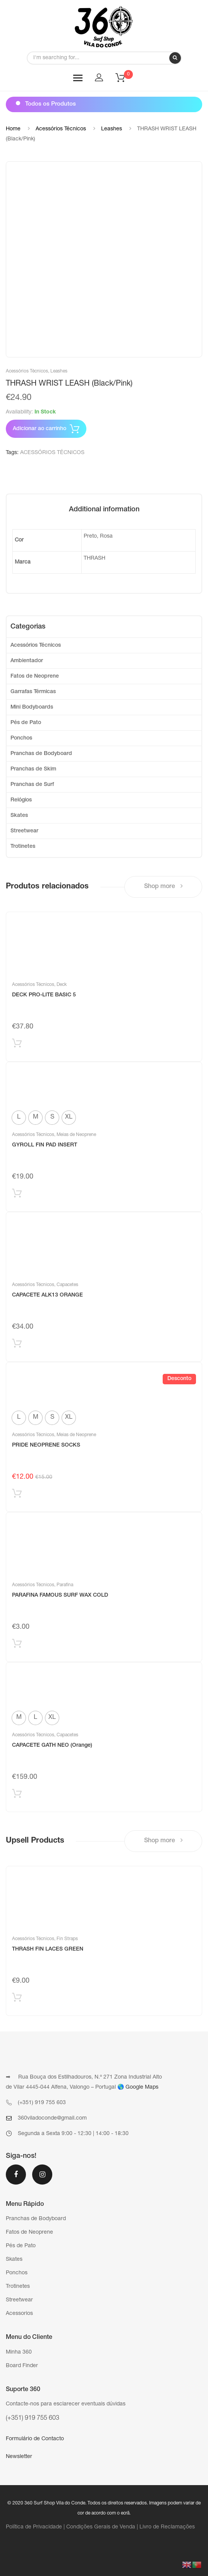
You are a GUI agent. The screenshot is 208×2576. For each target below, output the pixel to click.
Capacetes (67, 1285)
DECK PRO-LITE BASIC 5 (44, 995)
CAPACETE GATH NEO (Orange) (52, 1745)
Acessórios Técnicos (61, 129)
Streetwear (24, 831)
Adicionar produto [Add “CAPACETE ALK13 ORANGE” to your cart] (17, 1345)
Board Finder (22, 2366)
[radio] (19, 1117)
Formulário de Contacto (35, 2439)
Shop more (163, 886)
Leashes (111, 129)
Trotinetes (22, 846)
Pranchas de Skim (33, 769)
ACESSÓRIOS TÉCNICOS (52, 453)
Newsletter (19, 2457)
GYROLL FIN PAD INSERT (44, 1145)
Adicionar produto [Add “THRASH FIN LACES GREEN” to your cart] (17, 1999)
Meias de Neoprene (76, 1135)
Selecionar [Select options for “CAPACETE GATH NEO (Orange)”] (17, 1795)
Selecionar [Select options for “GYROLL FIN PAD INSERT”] (17, 1195)
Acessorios (19, 2313)
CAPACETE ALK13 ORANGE (47, 1295)
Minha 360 (19, 2352)
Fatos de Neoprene (34, 676)
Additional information (104, 509)
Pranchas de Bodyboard (41, 754)
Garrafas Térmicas (33, 692)
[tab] (104, 510)
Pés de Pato (25, 723)
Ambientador (26, 661)
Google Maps (141, 2087)
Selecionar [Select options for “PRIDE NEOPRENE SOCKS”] (17, 1495)
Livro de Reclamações (167, 2527)
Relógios (21, 800)
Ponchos (21, 738)
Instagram (42, 2174)
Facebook (16, 2174)
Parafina (65, 1585)
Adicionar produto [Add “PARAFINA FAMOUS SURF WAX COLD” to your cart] (17, 1645)
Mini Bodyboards (31, 707)
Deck (62, 984)
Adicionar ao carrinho (39, 429)
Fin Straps (67, 1939)
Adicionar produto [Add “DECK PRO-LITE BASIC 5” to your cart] (17, 1045)
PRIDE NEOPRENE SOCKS (46, 1445)
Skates (19, 815)
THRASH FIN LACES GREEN (47, 1949)
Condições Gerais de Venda (100, 2527)
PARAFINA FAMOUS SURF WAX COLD (60, 1595)
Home (13, 129)
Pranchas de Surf (32, 784)
